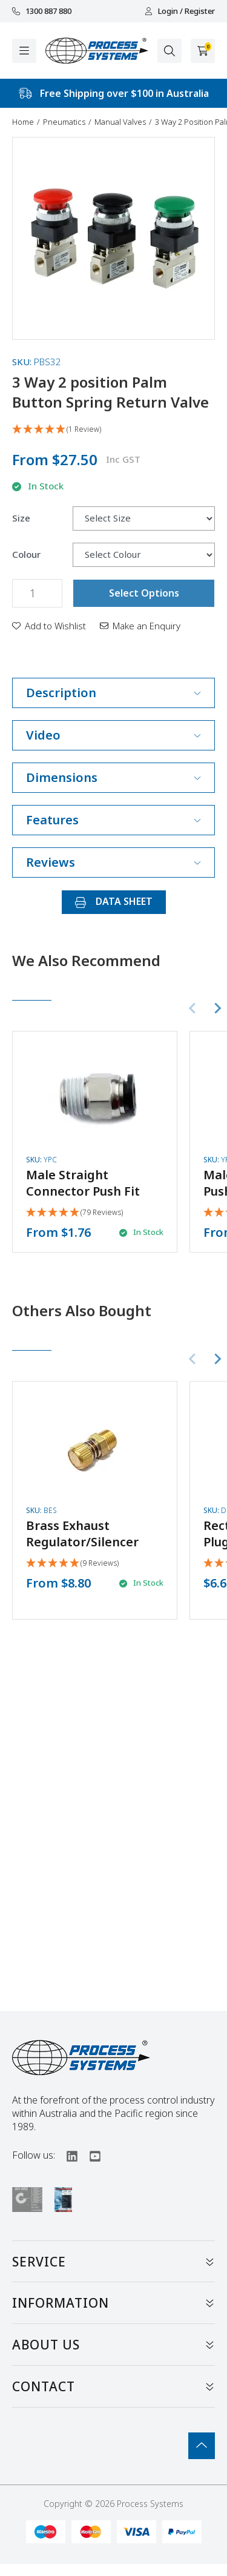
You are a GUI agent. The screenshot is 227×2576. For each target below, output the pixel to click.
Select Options (144, 593)
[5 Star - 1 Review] (113, 429)
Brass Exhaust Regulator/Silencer (82, 1533)
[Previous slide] (193, 1008)
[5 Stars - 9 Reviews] (72, 1563)
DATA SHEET (114, 901)
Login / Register (180, 11)
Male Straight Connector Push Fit (83, 1183)
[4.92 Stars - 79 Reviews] (74, 1212)
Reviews (113, 862)
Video (113, 735)
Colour (26, 554)
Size (21, 518)
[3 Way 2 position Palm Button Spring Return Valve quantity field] (37, 593)
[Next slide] (217, 1008)
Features (113, 820)
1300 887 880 (41, 11)
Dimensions (113, 777)
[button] (49, 626)
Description (113, 692)
